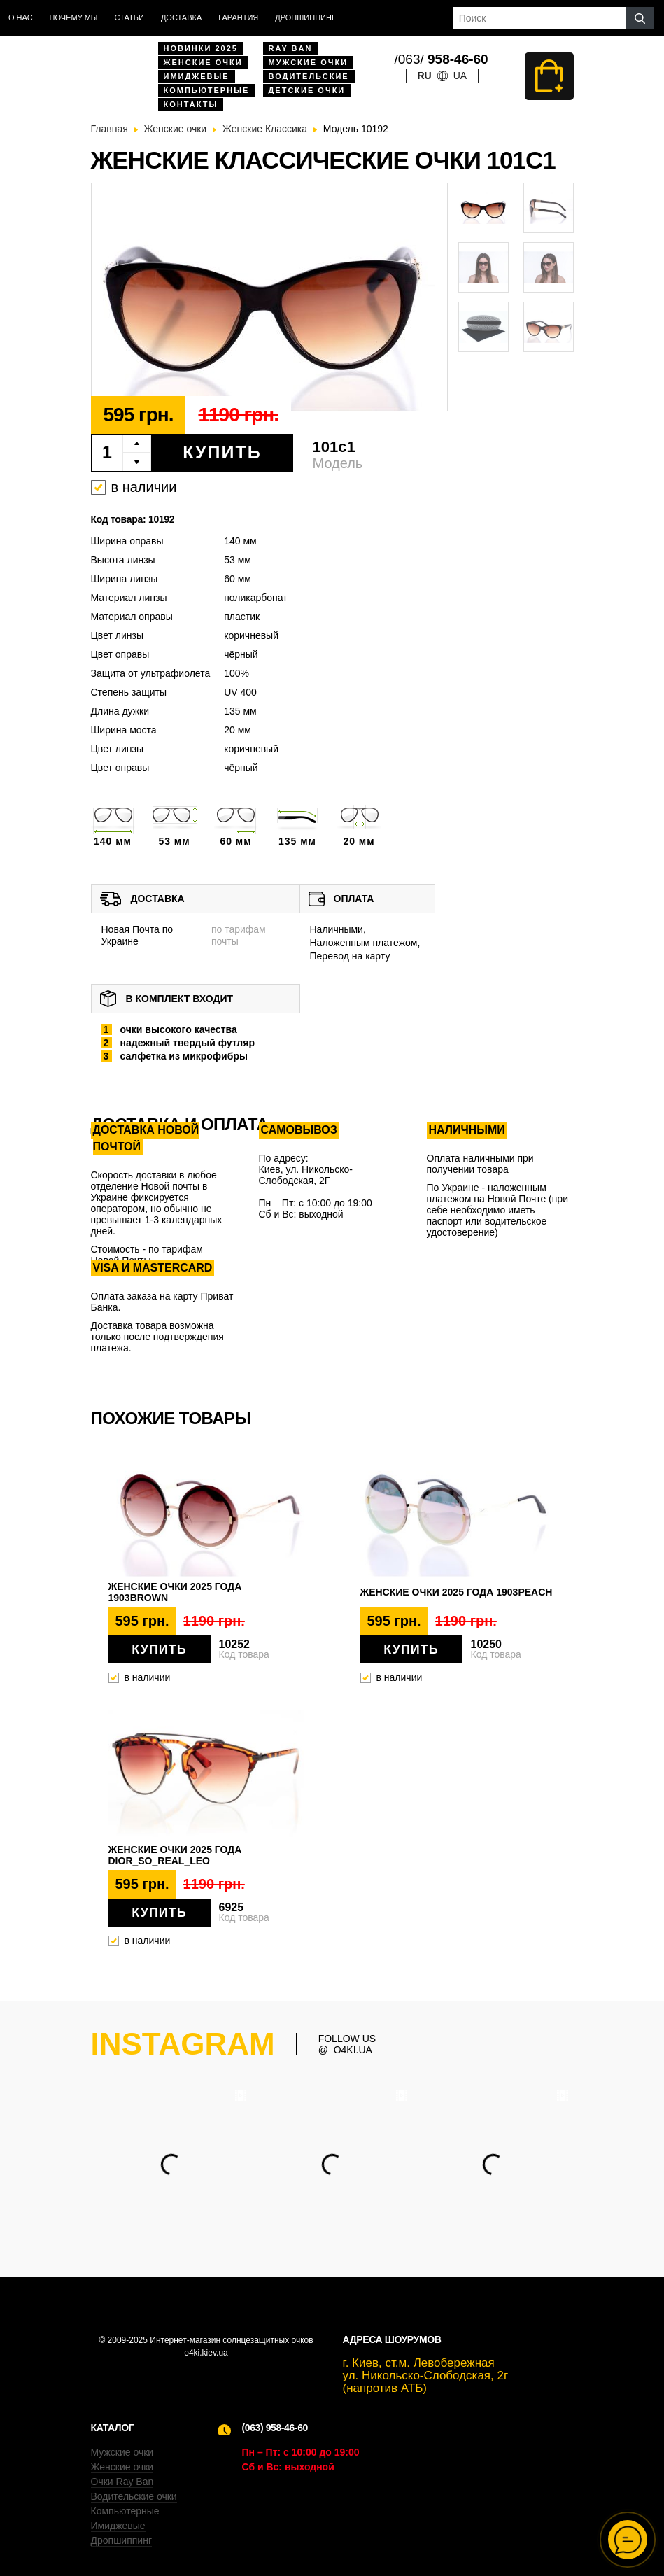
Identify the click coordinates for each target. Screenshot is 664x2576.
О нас (20, 17)
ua (460, 75)
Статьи (129, 17)
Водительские (309, 76)
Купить (222, 452)
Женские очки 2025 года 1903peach (456, 1592)
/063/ (441, 59)
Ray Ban (291, 48)
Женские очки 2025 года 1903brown (175, 1592)
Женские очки (203, 62)
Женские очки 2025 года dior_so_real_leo (175, 1855)
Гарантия (238, 17)
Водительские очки (134, 2496)
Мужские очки (308, 62)
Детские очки (307, 90)
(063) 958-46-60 (275, 2427)
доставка (181, 17)
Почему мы (74, 17)
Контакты (191, 104)
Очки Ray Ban (122, 2481)
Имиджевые (196, 76)
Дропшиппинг (305, 17)
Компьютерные (207, 90)
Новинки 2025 (201, 48)
